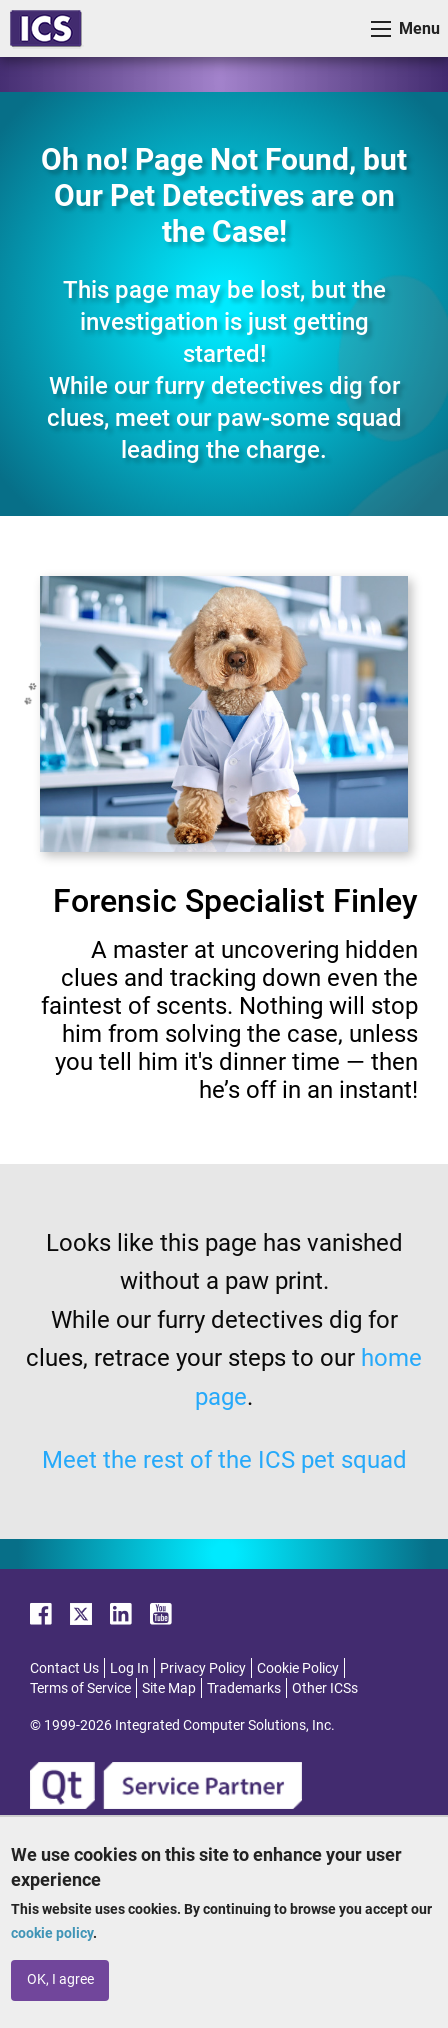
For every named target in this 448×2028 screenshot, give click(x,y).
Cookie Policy (298, 1668)
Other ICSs (325, 1688)
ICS (46, 28)
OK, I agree (60, 1979)
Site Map (169, 1688)
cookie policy (52, 1933)
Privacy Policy (203, 1668)
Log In (129, 1668)
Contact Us (64, 1668)
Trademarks (244, 1688)
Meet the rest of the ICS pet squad (224, 1460)
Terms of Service (80, 1688)
